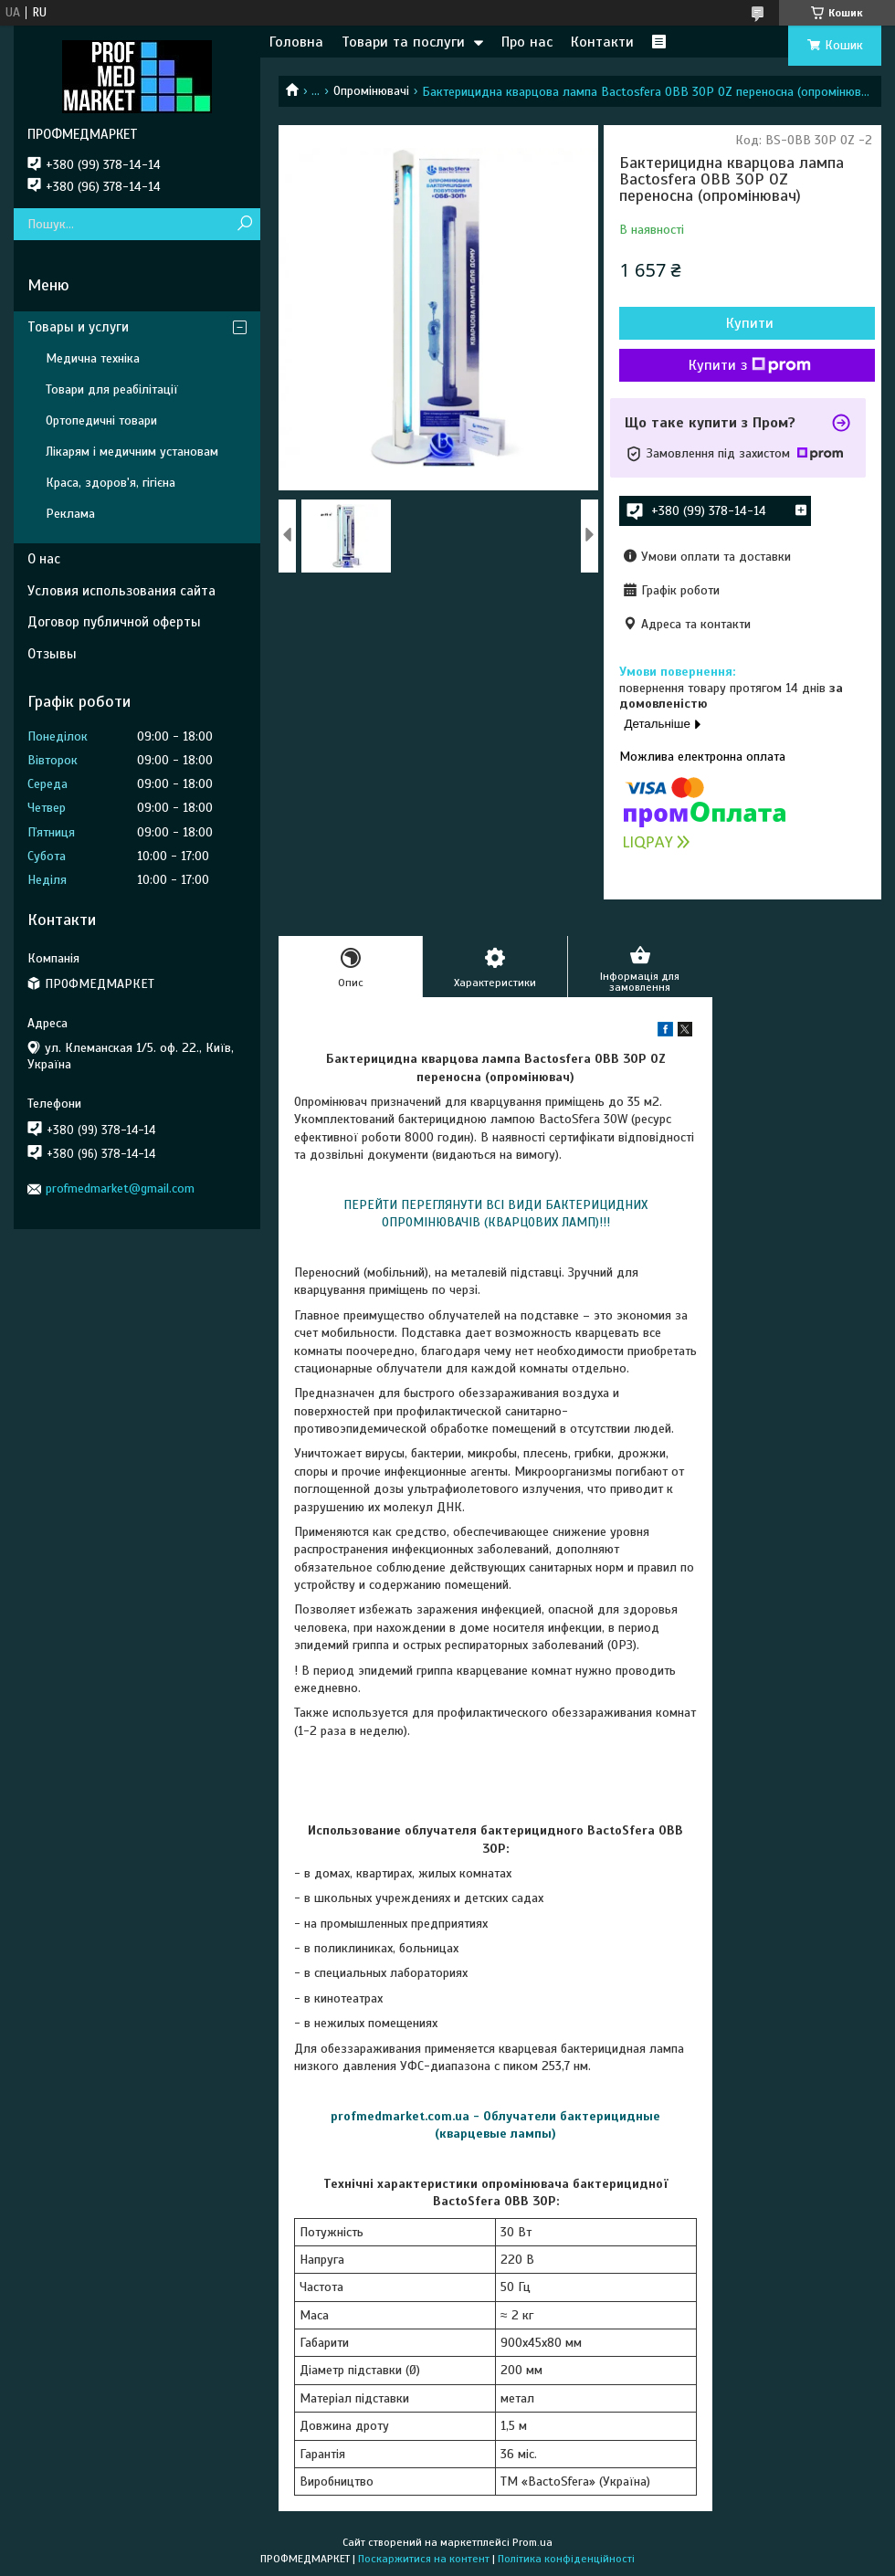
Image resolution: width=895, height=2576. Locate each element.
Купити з (750, 365)
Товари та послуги (403, 42)
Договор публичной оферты (114, 622)
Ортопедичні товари (101, 420)
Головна (296, 42)
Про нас (527, 42)
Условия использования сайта (121, 591)
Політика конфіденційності (566, 2558)
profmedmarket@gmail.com (120, 1188)
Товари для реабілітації (112, 389)
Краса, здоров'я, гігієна (110, 482)
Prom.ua (532, 2542)
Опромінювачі (371, 91)
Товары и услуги (78, 327)
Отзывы (52, 654)
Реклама (70, 513)
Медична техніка (93, 358)
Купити (750, 323)
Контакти (602, 42)
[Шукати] (244, 224)
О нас (43, 559)
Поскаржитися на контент (424, 2558)
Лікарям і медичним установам (132, 451)
